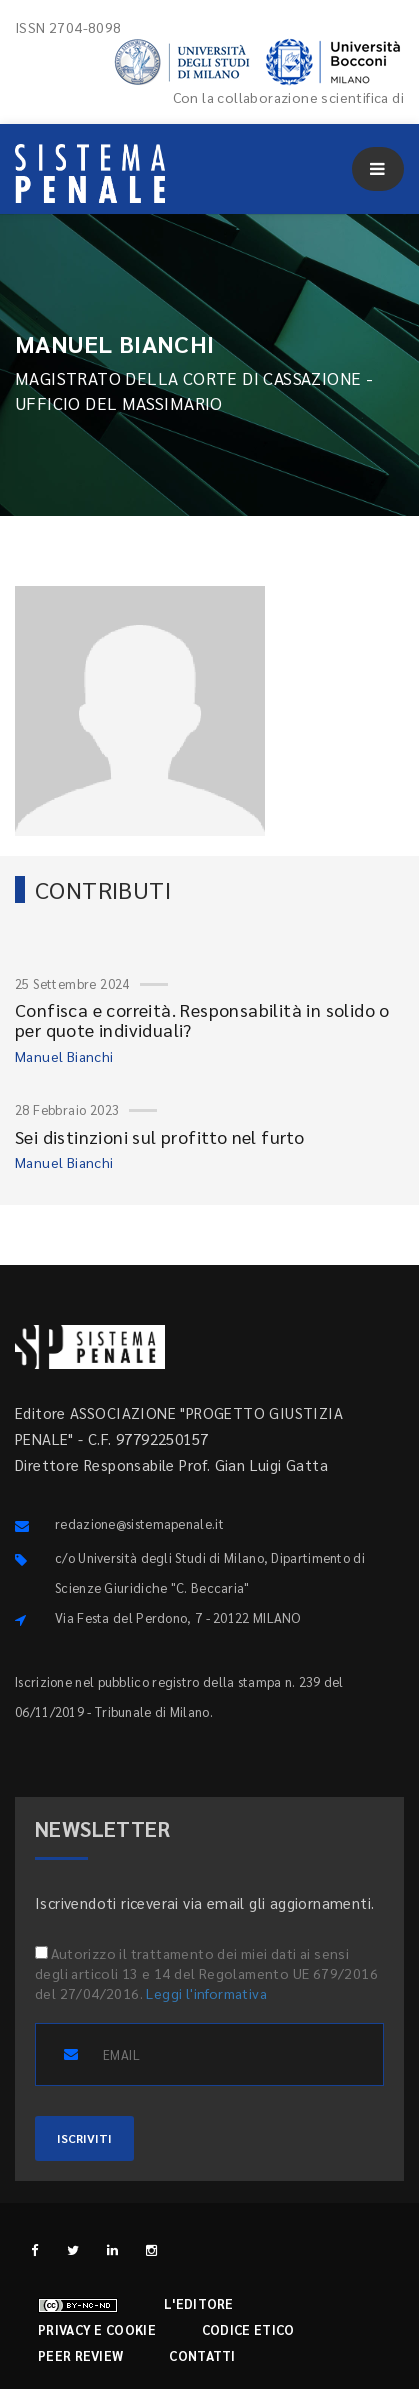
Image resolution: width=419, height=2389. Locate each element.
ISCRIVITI (84, 2138)
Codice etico (248, 2329)
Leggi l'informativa (206, 1993)
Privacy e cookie (97, 2329)
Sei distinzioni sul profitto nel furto (159, 1136)
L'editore (199, 2303)
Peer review (80, 2355)
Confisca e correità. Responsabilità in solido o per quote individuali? (202, 1019)
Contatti (202, 2355)
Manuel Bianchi (64, 1056)
